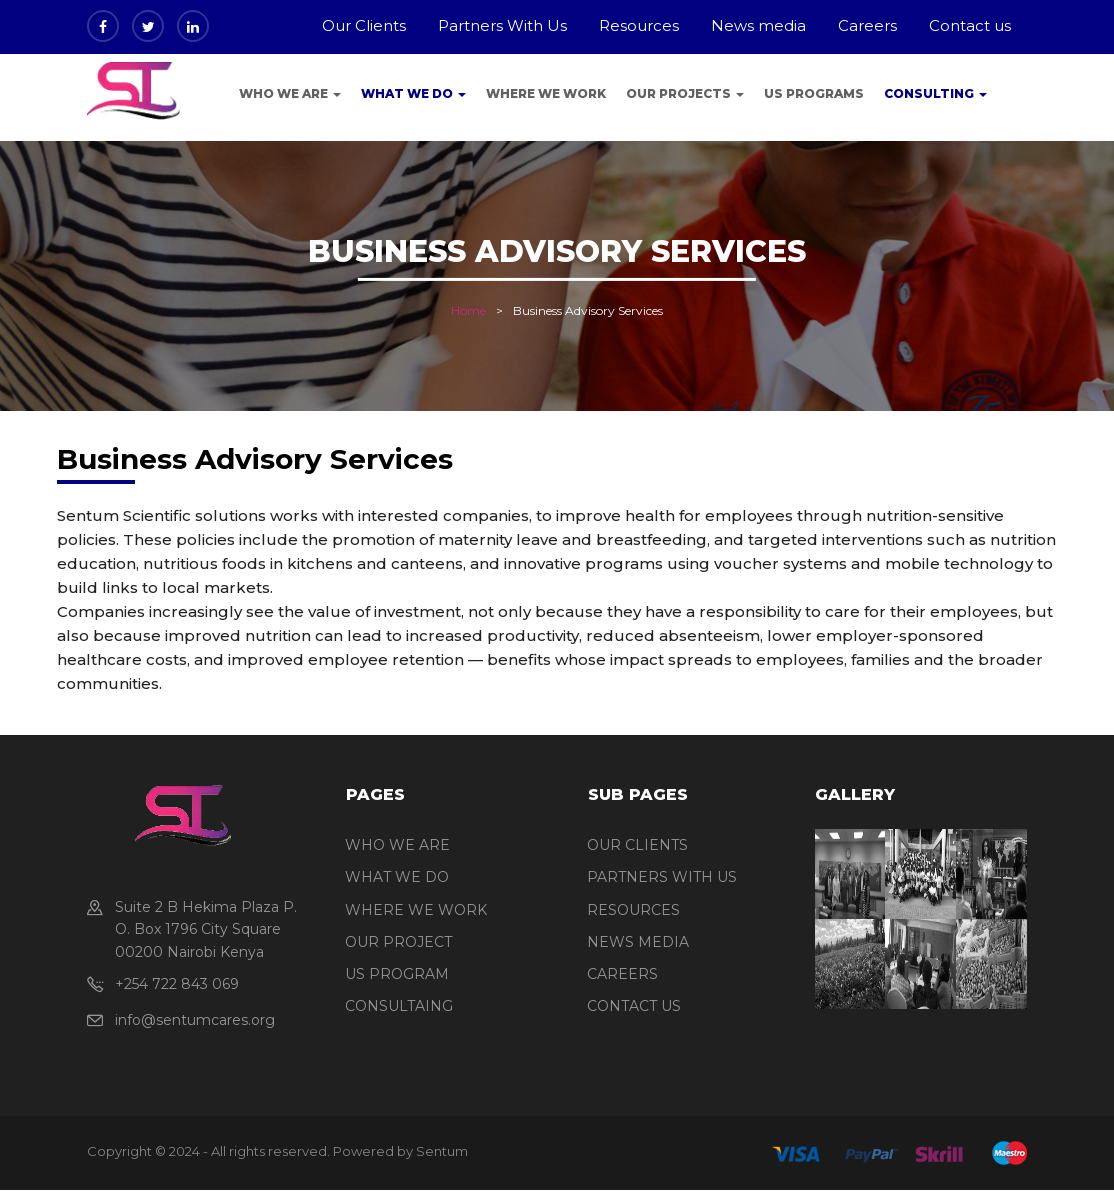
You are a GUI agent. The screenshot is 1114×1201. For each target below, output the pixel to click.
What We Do (413, 93)
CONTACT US (634, 1006)
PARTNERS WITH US (662, 877)
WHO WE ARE (397, 845)
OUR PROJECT (398, 942)
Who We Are (290, 93)
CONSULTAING (399, 1006)
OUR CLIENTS (637, 845)
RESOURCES (633, 910)
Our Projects (685, 93)
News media (758, 25)
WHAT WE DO (397, 877)
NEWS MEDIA (638, 942)
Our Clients (364, 25)
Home (468, 310)
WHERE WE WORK (416, 910)
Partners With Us (502, 25)
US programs (814, 93)
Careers (867, 25)
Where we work (546, 93)
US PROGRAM (397, 974)
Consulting (935, 93)
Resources (639, 25)
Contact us (970, 25)
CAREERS (622, 974)
